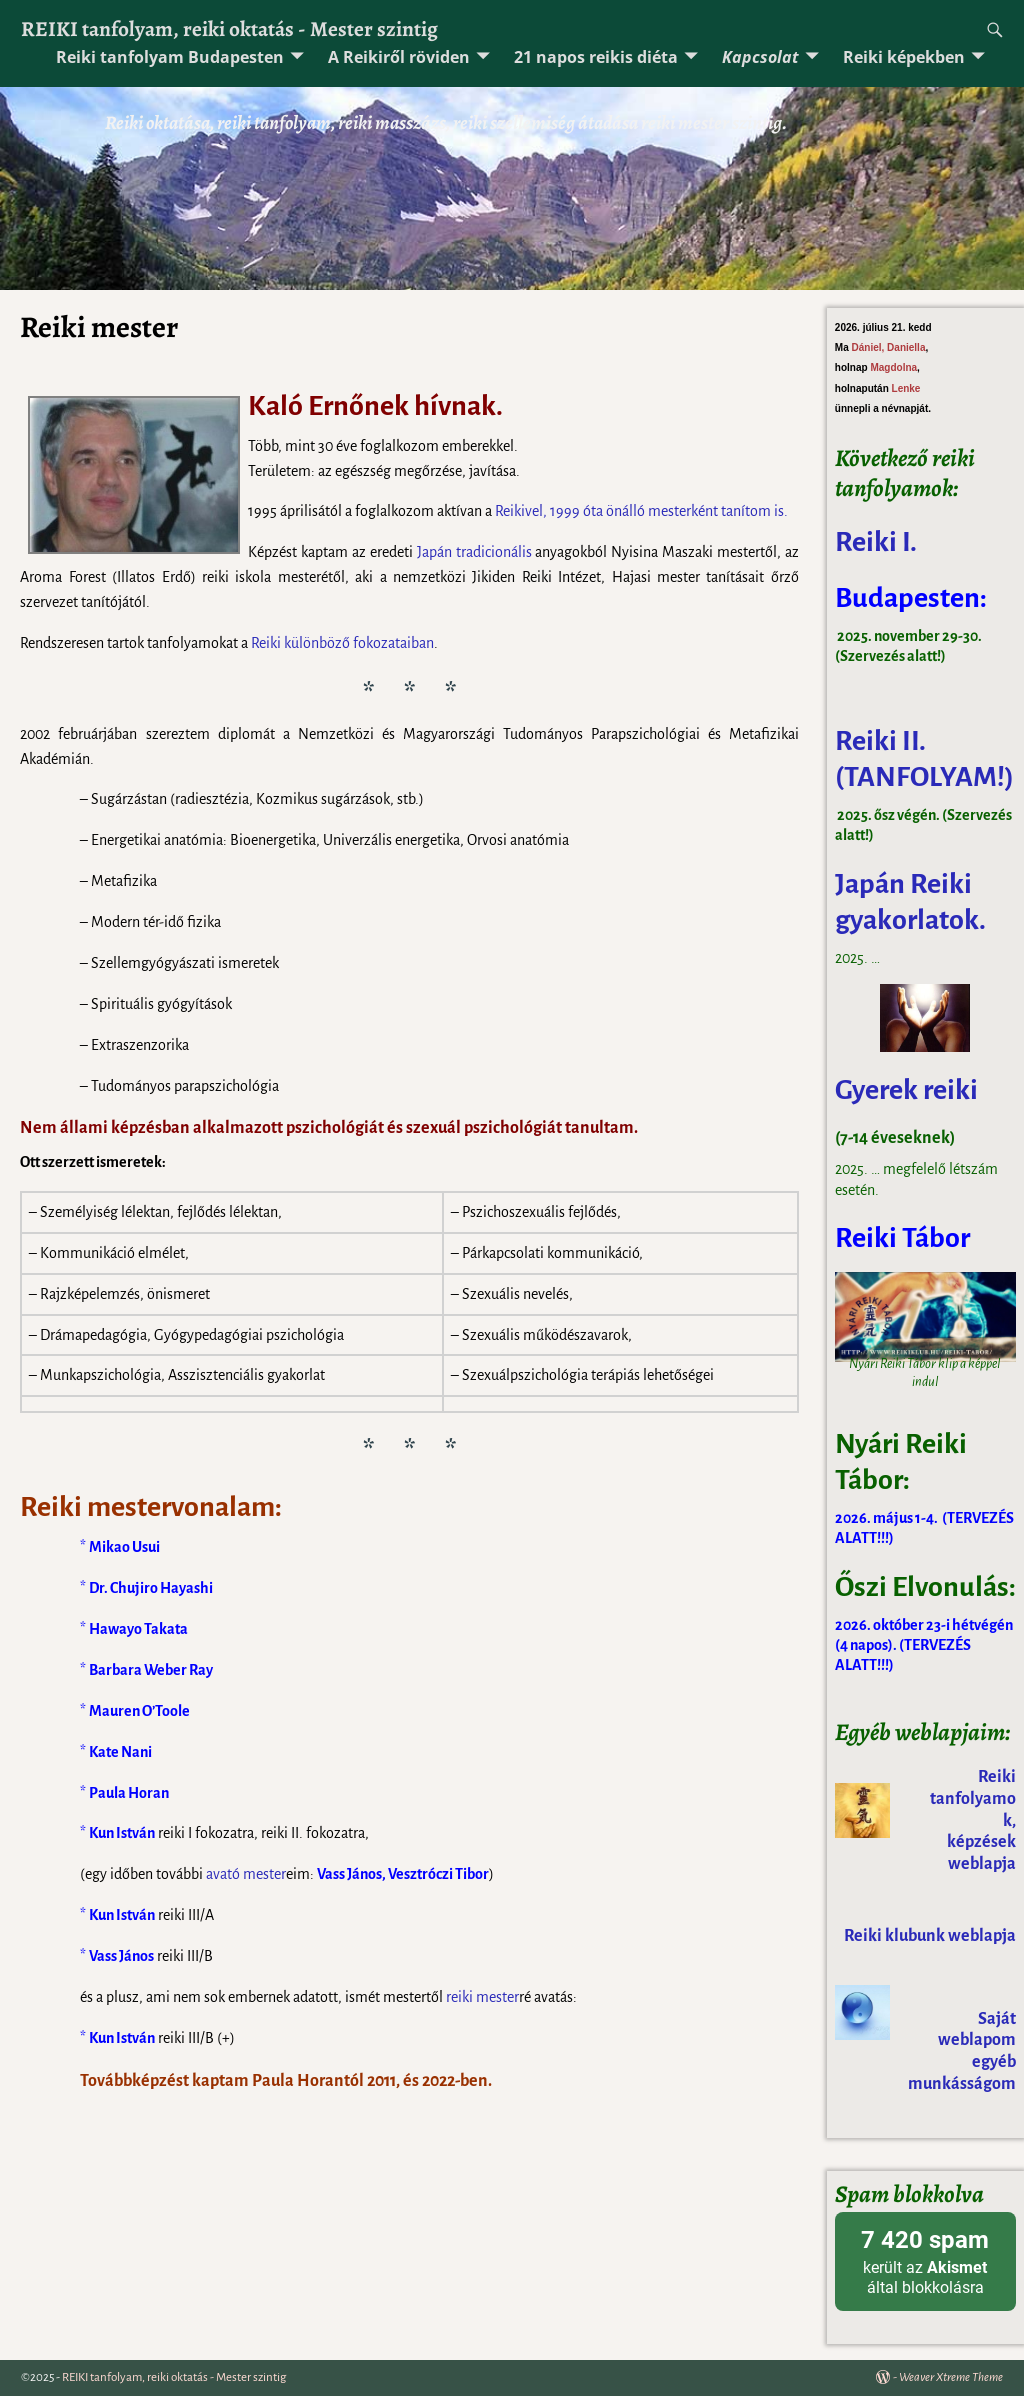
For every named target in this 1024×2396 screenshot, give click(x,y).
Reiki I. (878, 542)
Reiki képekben (904, 57)
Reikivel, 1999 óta (550, 511)
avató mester (246, 1874)
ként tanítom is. (739, 511)
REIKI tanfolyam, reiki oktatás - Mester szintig (229, 28)
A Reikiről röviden (399, 57)
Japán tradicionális (474, 552)
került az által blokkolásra (925, 2260)
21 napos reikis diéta (596, 57)
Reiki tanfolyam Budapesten (170, 57)
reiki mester (482, 1997)
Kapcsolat (760, 57)
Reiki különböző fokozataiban (342, 643)
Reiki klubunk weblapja (930, 1936)
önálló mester (648, 511)
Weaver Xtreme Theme (951, 2377)
